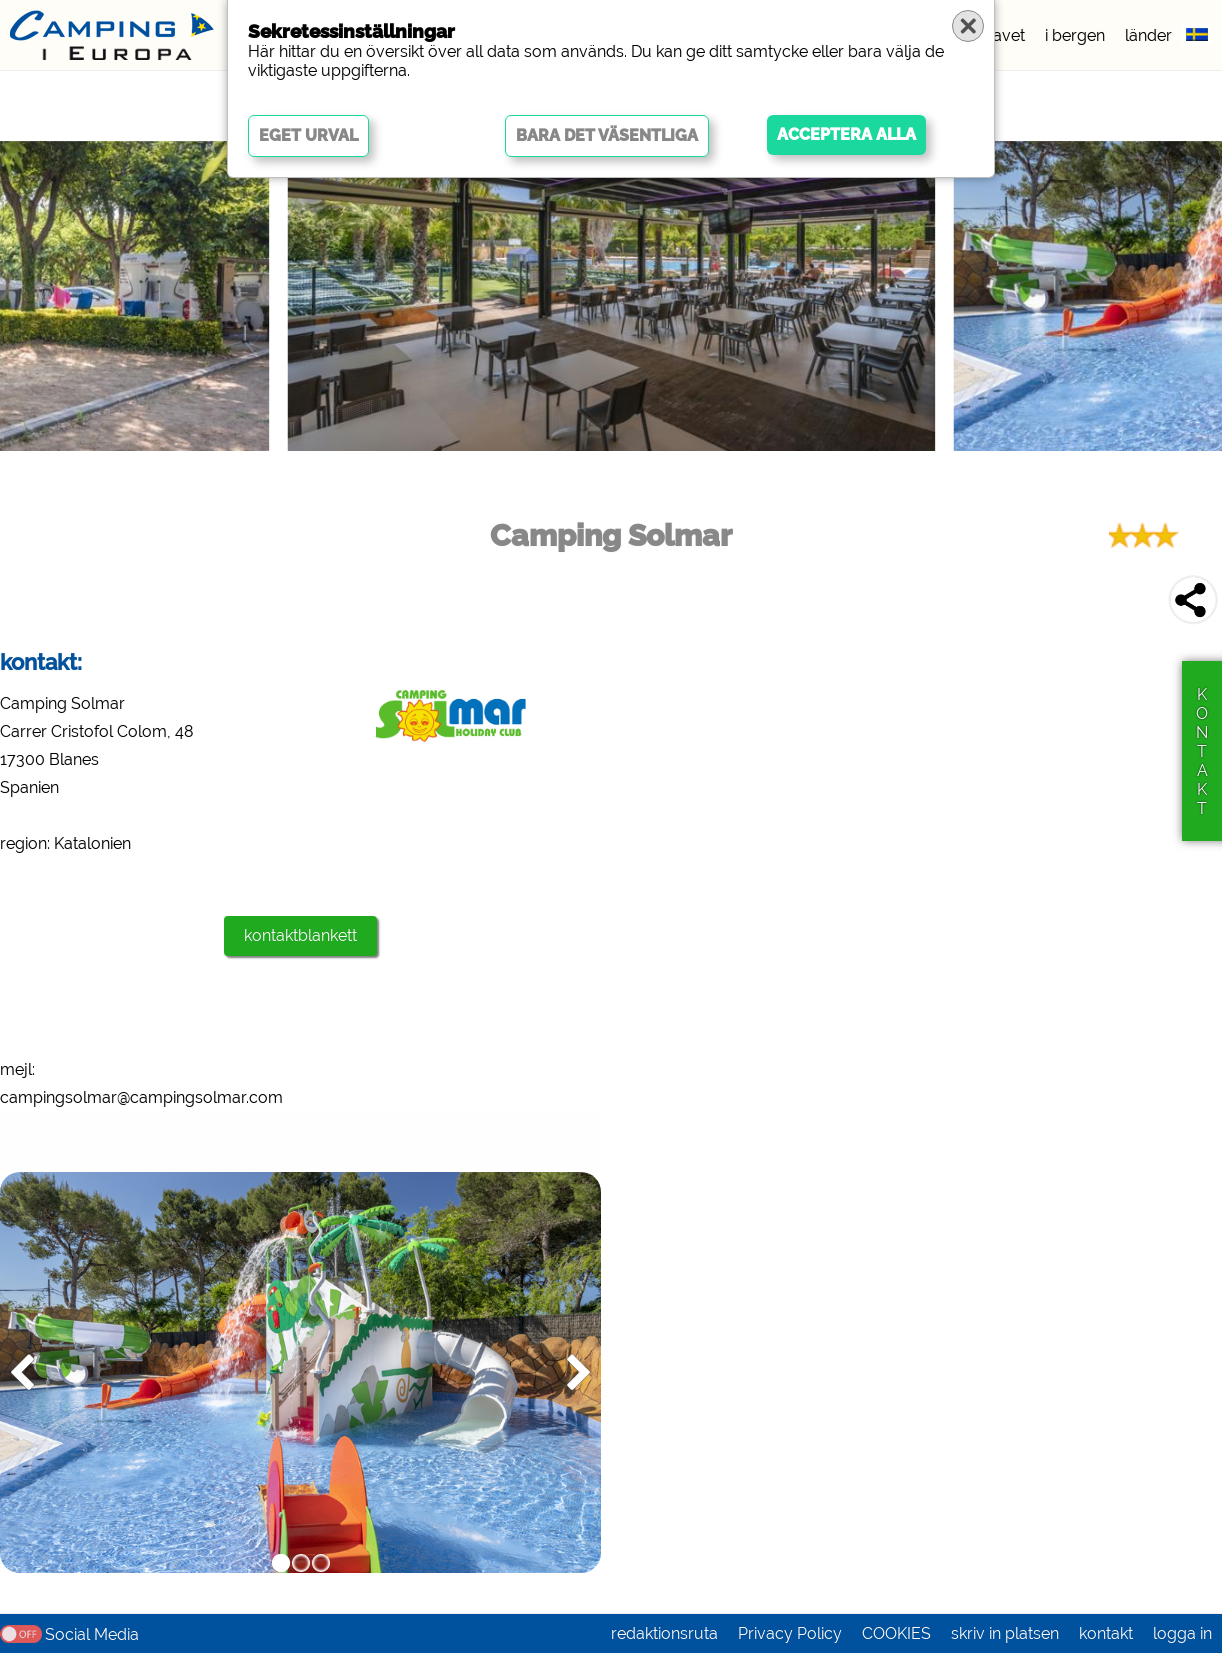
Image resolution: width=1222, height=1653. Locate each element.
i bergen (1075, 35)
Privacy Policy (790, 1633)
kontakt (1106, 1633)
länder (1148, 35)
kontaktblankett (300, 935)
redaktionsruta (664, 1633)
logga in (1182, 1633)
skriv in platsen (1005, 1633)
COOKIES (896, 1633)
